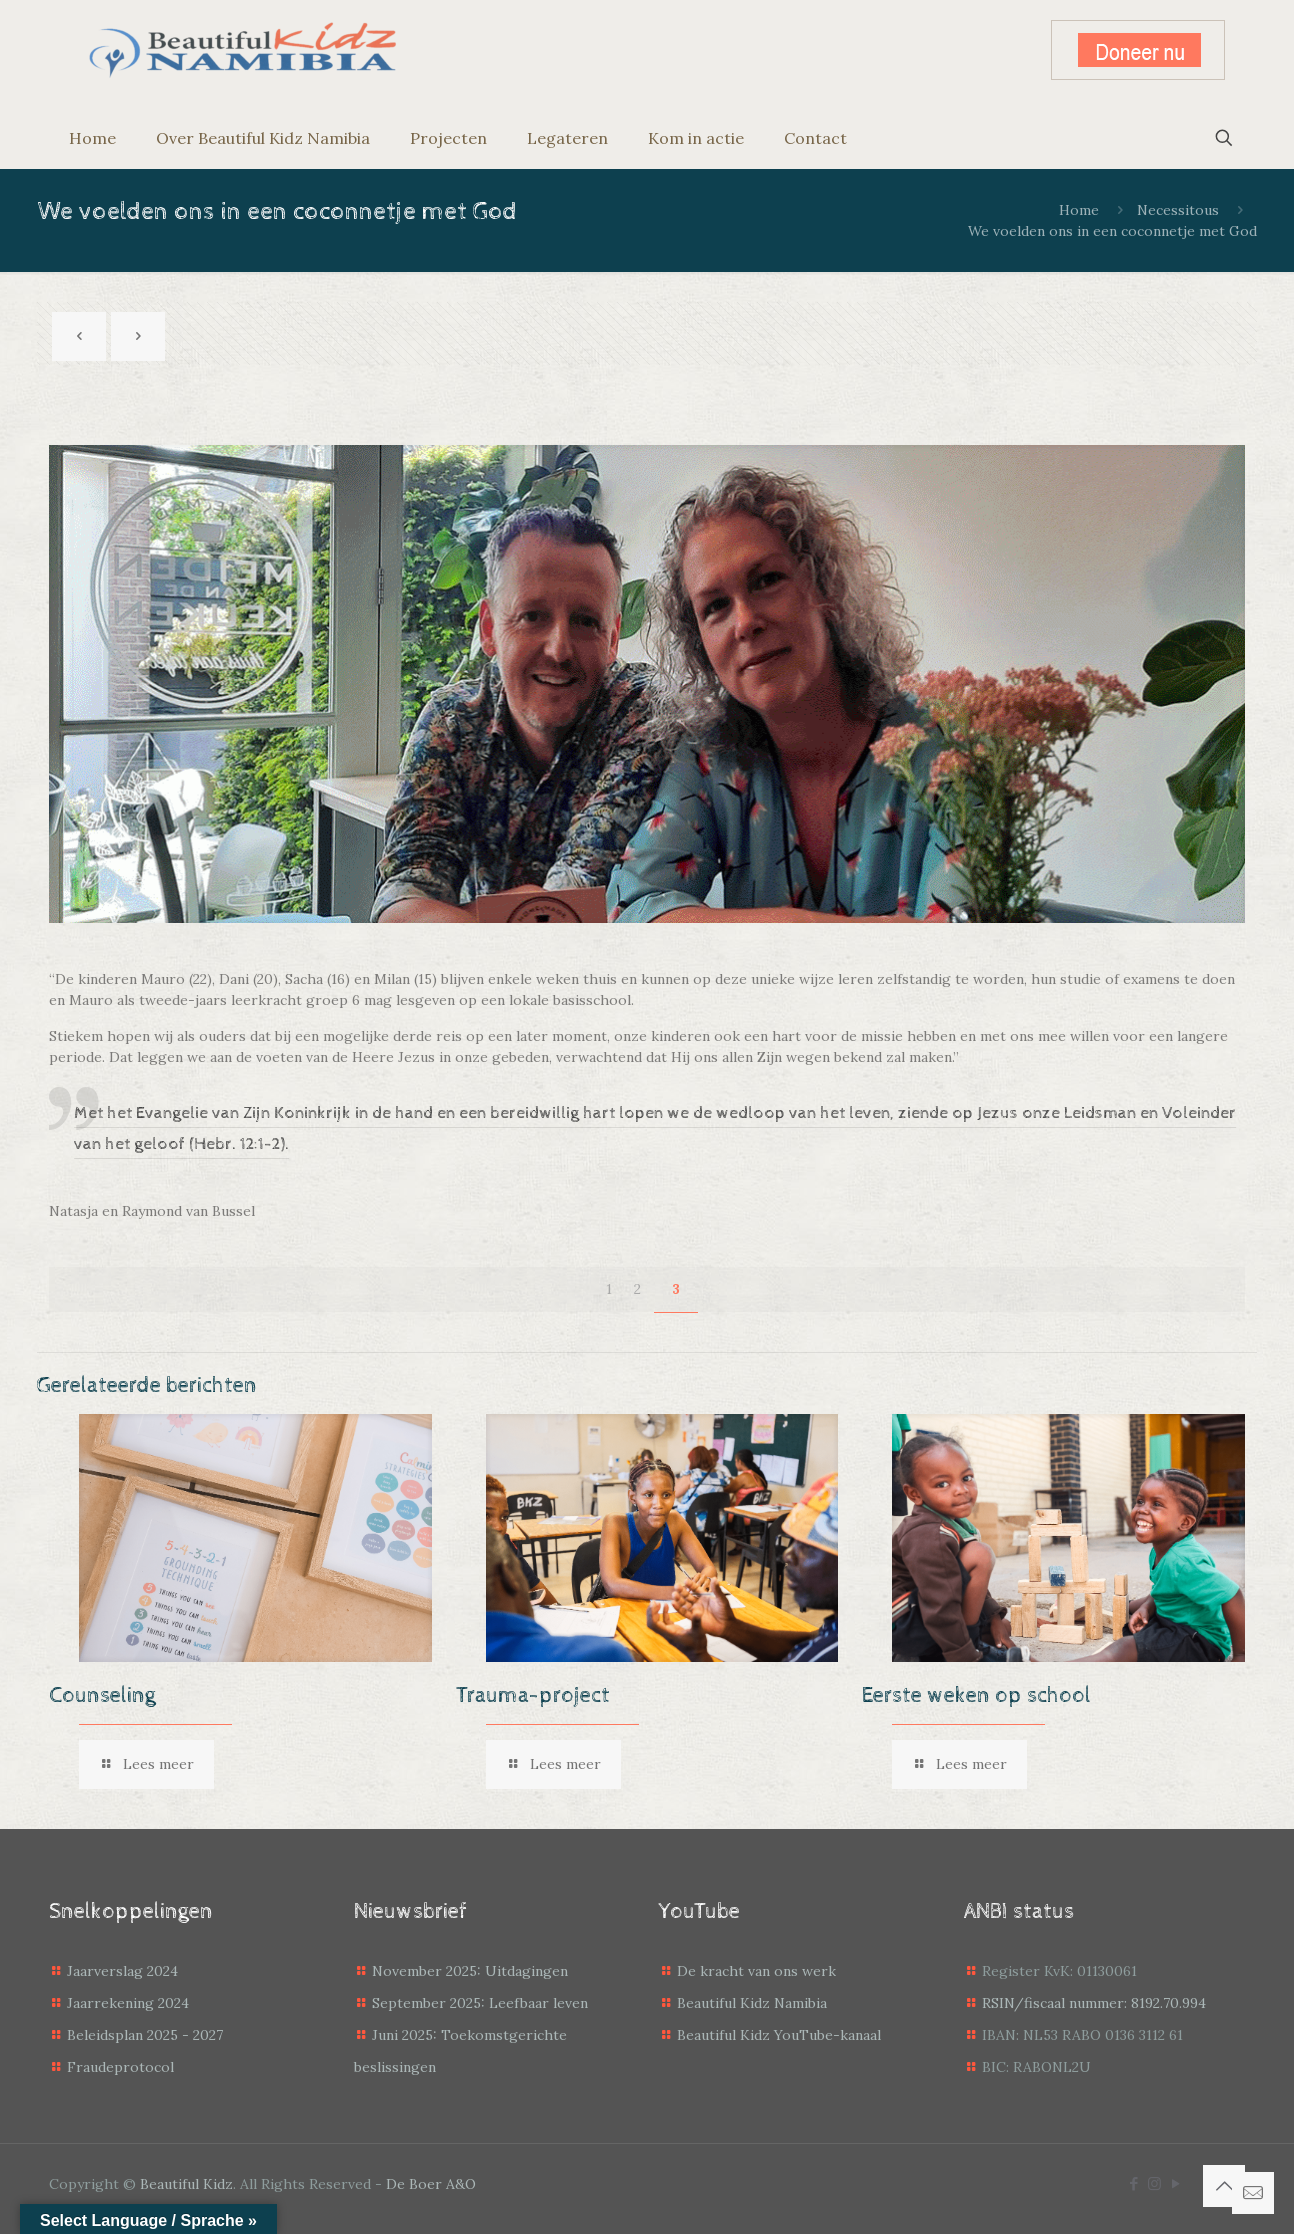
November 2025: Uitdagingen (470, 1971)
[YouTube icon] (1175, 2183)
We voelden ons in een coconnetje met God (1112, 231)
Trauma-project (533, 1696)
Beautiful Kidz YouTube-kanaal (779, 2035)
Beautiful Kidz (186, 2184)
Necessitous (1178, 210)
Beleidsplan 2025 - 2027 (145, 2035)
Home (1079, 210)
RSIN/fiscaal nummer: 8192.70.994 (1094, 2003)
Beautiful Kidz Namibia (752, 2003)
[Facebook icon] (1133, 2183)
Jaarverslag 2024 (122, 1971)
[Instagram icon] (1154, 2183)
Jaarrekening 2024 (128, 2003)
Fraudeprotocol (120, 2067)
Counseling (102, 1696)
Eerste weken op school (976, 1696)
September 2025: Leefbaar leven (480, 2003)
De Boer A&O (431, 2184)
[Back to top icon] (1224, 2186)
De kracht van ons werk (756, 1971)
